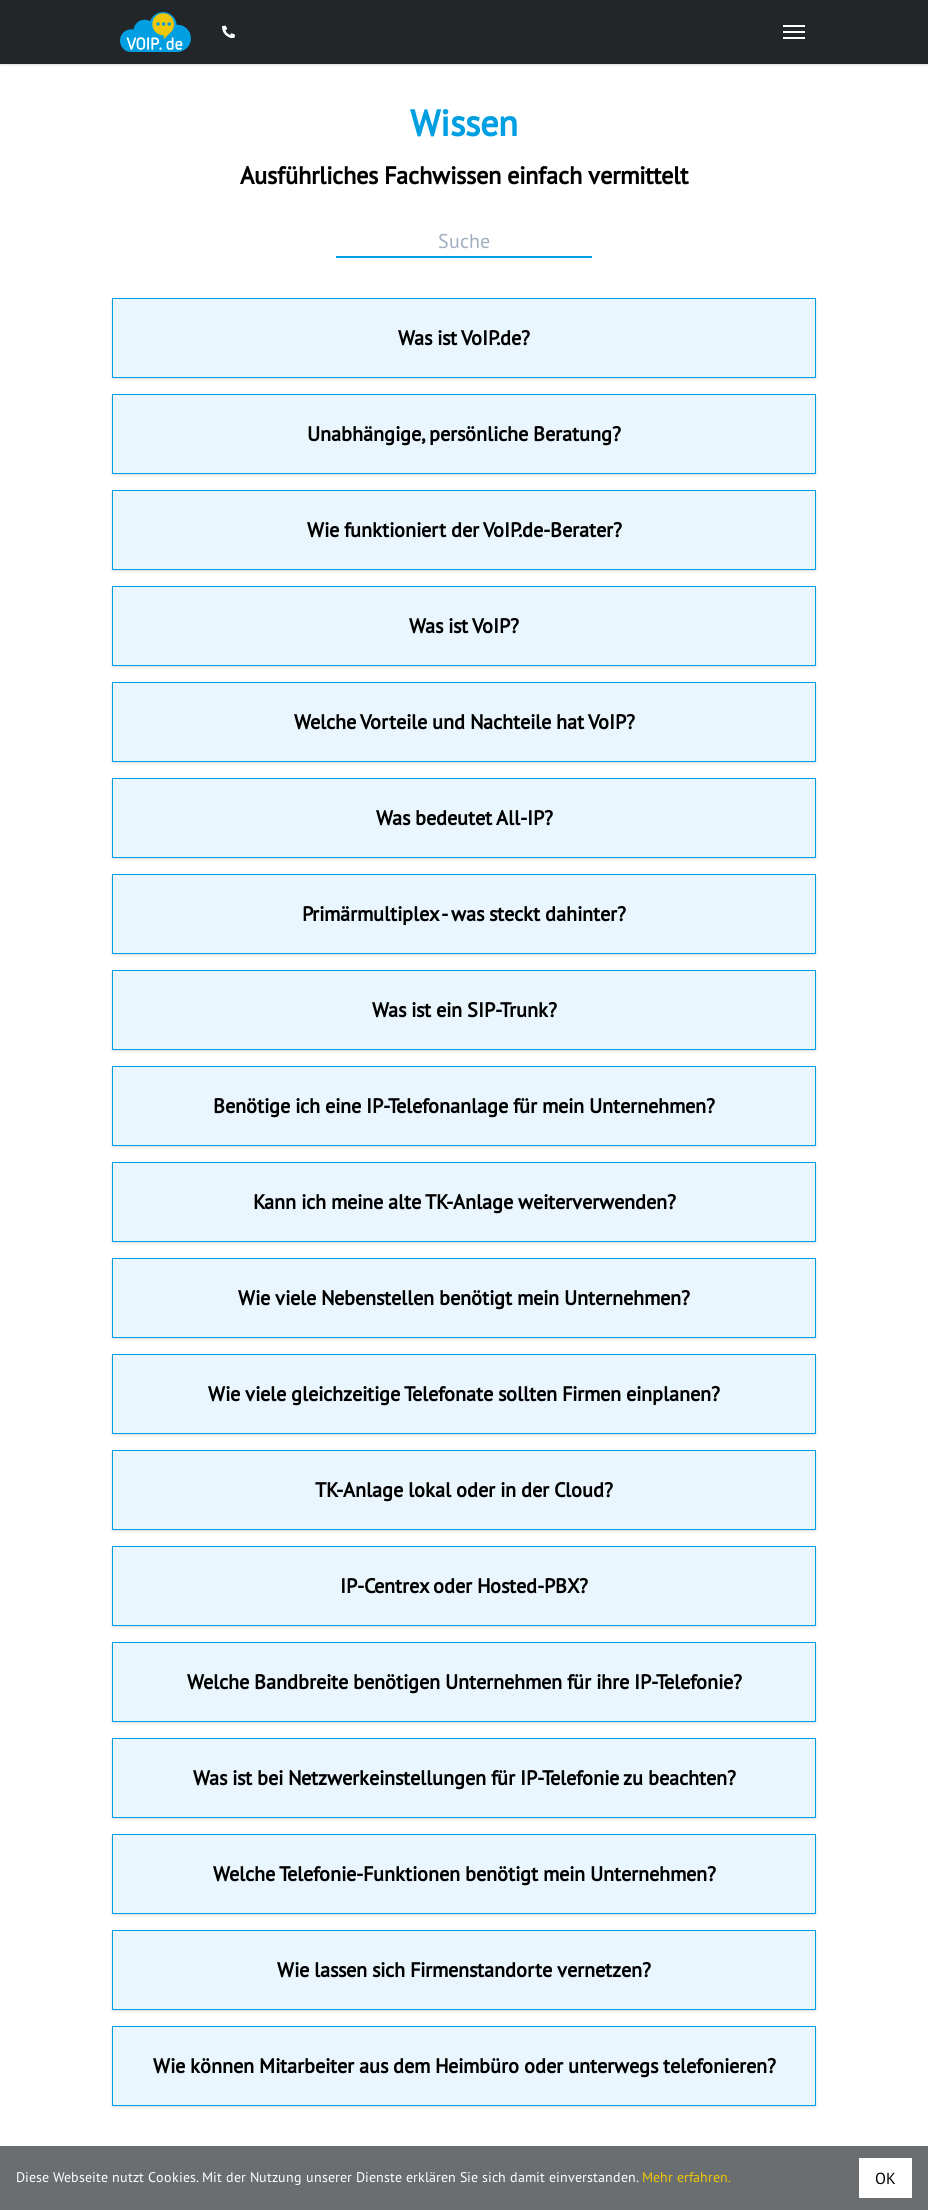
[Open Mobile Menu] (794, 32)
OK (885, 2178)
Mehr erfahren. (686, 2177)
